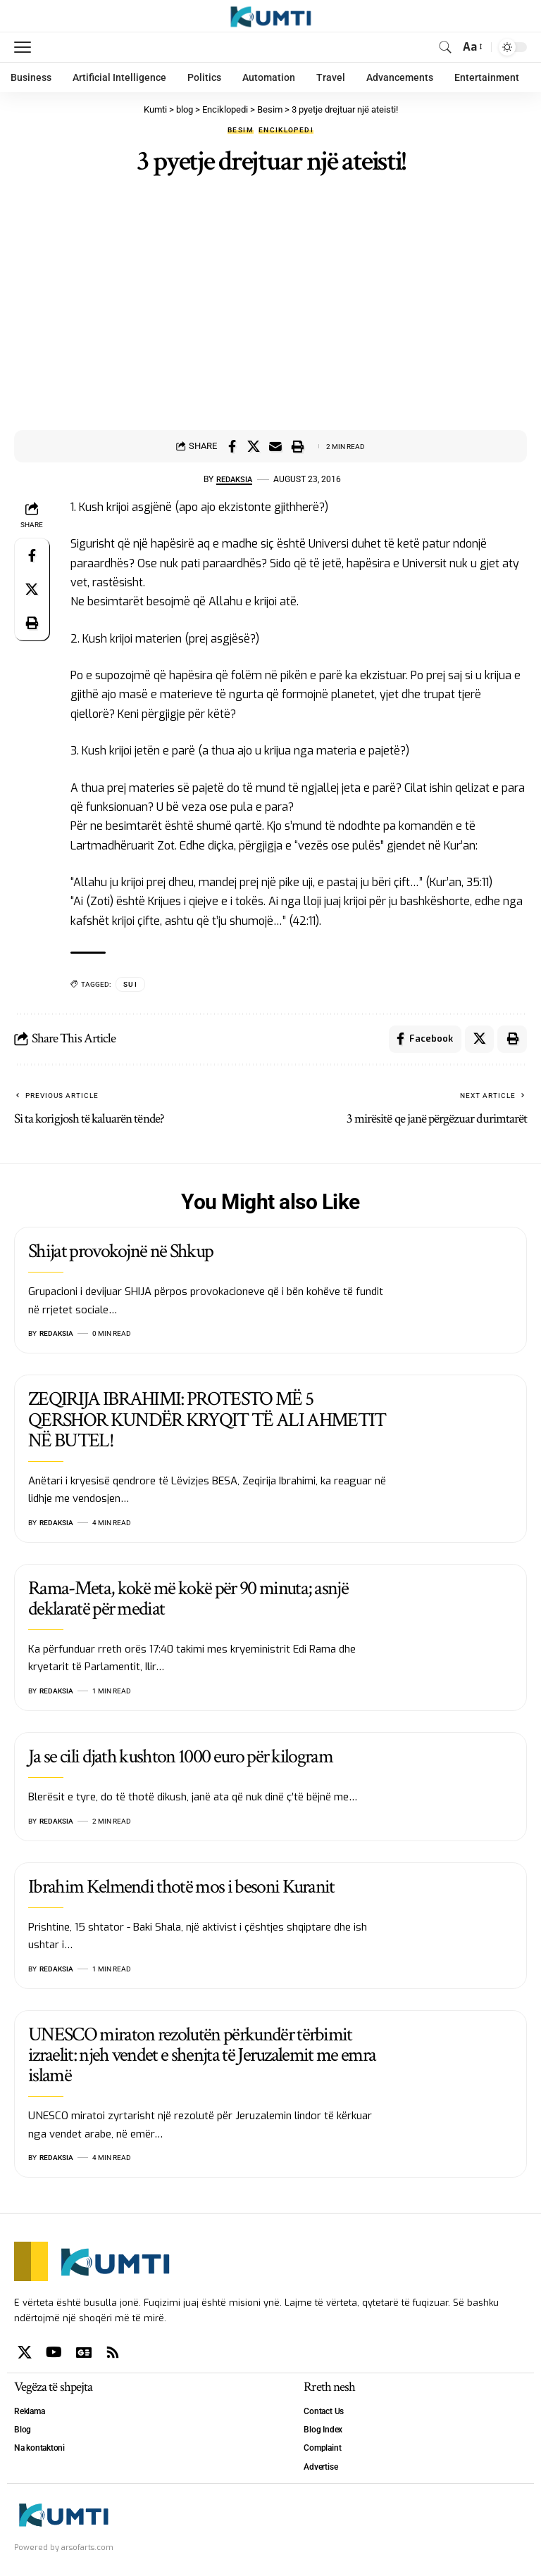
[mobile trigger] (26, 47)
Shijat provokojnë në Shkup (120, 1252)
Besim (241, 130)
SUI (130, 984)
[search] (445, 47)
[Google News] (84, 2354)
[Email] (275, 446)
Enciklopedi (286, 130)
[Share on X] (253, 446)
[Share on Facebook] (232, 446)
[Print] (297, 446)
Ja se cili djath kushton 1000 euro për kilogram (180, 1757)
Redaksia (234, 479)
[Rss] (112, 2354)
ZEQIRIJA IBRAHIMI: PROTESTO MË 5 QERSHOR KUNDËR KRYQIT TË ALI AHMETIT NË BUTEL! (207, 1420)
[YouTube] (54, 2354)
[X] (24, 2354)
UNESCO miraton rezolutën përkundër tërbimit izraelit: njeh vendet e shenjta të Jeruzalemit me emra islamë (201, 2055)
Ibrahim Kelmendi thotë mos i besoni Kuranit (181, 1887)
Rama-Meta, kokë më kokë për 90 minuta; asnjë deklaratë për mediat (188, 1599)
